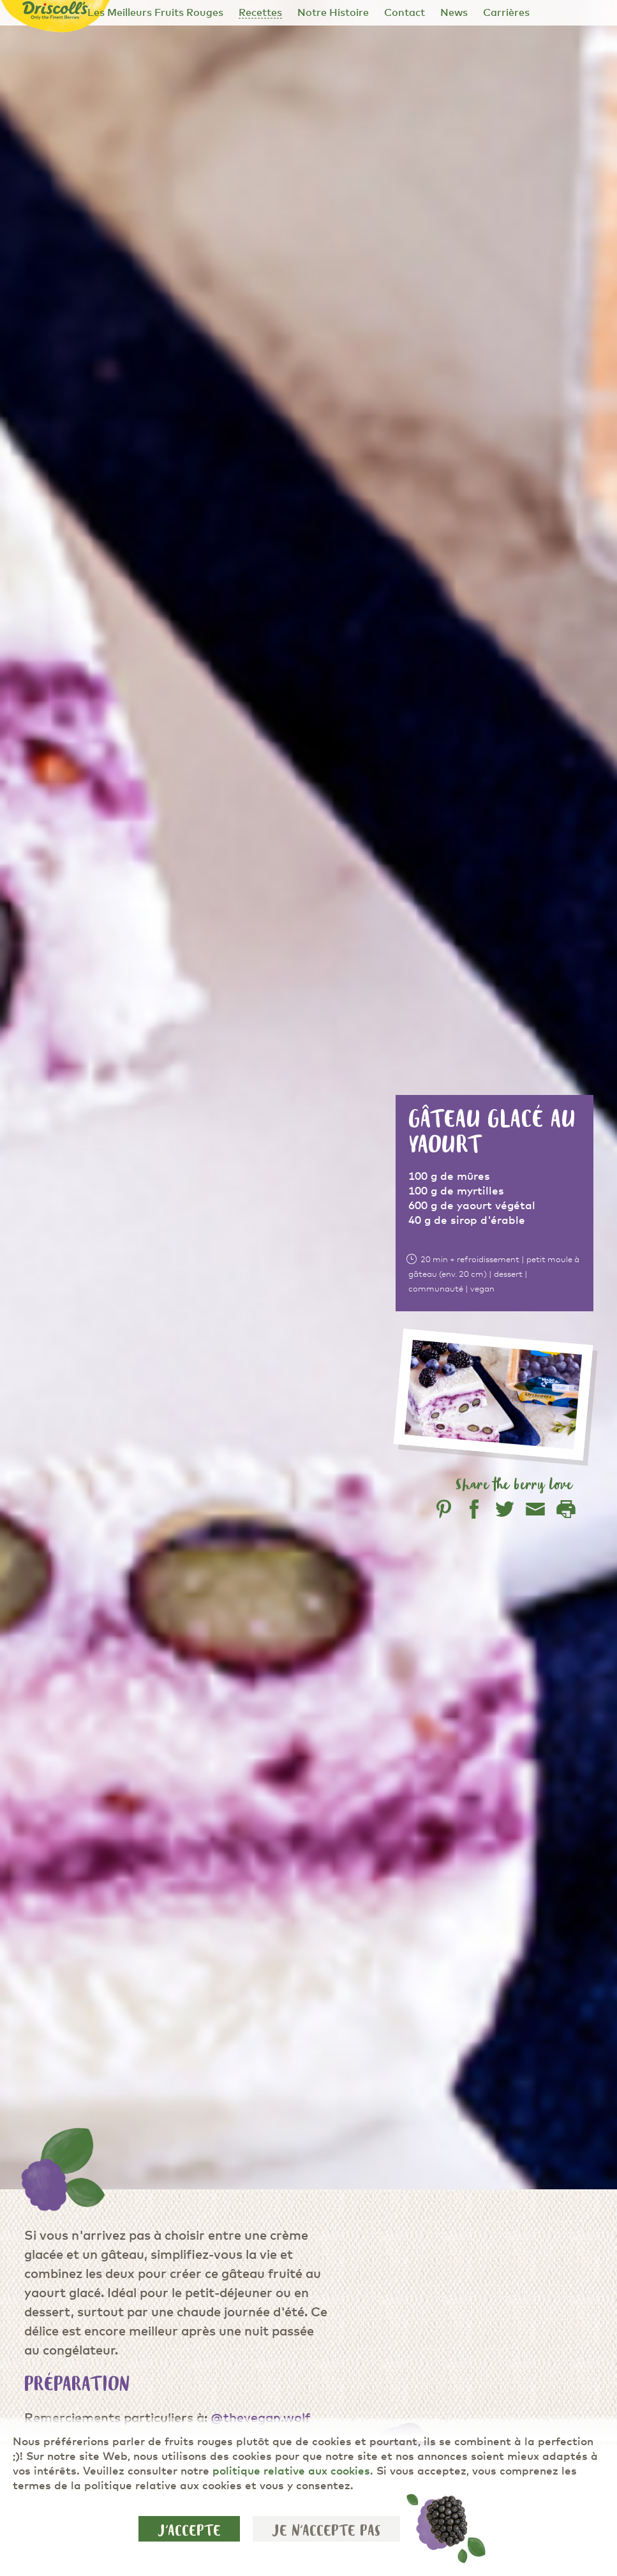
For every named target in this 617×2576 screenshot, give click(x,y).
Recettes (260, 13)
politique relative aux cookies (291, 2471)
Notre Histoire (333, 13)
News (454, 13)
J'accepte (189, 2531)
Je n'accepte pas (326, 2531)
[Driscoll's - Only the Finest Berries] (55, 10)
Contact (404, 13)
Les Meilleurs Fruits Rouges (155, 13)
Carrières (506, 13)
